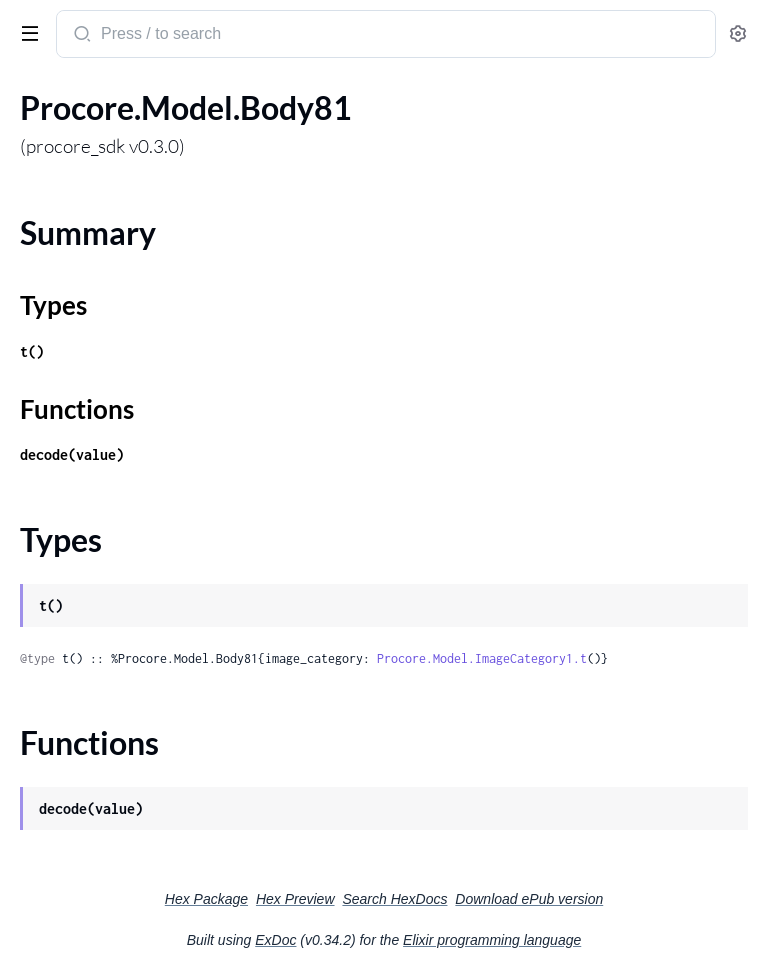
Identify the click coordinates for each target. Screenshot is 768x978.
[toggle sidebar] (26, 32)
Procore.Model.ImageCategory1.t (482, 658)
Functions (77, 409)
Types (53, 305)
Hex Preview (295, 899)
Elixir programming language (492, 940)
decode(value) (72, 454)
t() (32, 351)
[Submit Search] (80, 36)
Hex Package (206, 899)
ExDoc (275, 940)
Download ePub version (529, 899)
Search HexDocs (394, 899)
